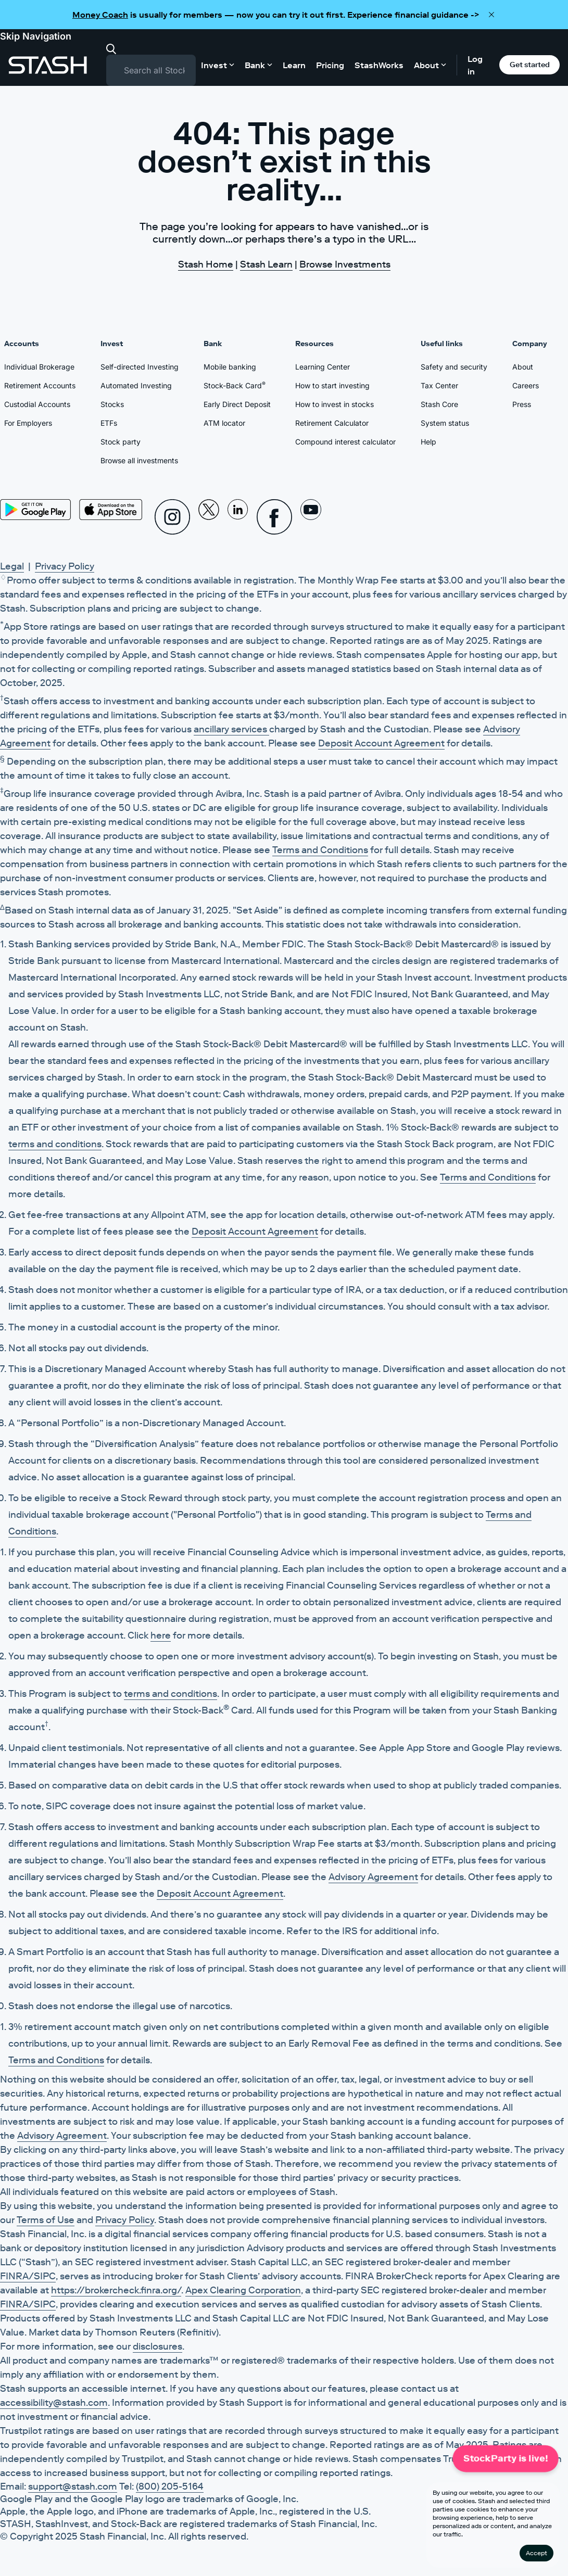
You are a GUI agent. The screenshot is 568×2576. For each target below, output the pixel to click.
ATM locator (224, 422)
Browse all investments (139, 460)
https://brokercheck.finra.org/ (116, 2290)
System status (445, 422)
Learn (294, 65)
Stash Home (205, 264)
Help (428, 441)
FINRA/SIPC (28, 2276)
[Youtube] (310, 517)
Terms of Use (45, 2220)
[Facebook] (274, 517)
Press (521, 404)
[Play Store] (35, 509)
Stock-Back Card (235, 385)
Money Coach (100, 14)
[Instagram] (172, 517)
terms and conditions (55, 1144)
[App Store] (111, 509)
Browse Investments (344, 264)
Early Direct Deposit (237, 404)
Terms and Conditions (320, 850)
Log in (475, 65)
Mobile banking (230, 366)
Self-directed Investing (139, 366)
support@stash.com (72, 2486)
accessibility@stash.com (54, 2402)
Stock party (120, 441)
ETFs (108, 422)
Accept (536, 2553)
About (522, 366)
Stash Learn (266, 264)
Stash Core (439, 404)
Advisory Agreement (373, 1877)
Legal (12, 566)
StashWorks (379, 65)
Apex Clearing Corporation (243, 2290)
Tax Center (439, 385)
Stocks (112, 404)
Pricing (330, 65)
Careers (525, 385)
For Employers (28, 422)
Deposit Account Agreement (381, 743)
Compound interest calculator (345, 441)
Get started (530, 64)
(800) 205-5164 (170, 2486)
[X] (208, 517)
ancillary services (231, 729)
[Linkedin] (238, 517)
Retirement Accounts (39, 385)
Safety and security (454, 366)
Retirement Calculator (332, 422)
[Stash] (47, 65)
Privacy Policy (64, 566)
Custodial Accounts (37, 404)
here (160, 1635)
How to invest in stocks (334, 404)
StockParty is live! (505, 2458)
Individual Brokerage (39, 366)
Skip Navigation (35, 36)
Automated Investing (136, 385)
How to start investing (332, 385)
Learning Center (322, 366)
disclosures (157, 2346)
